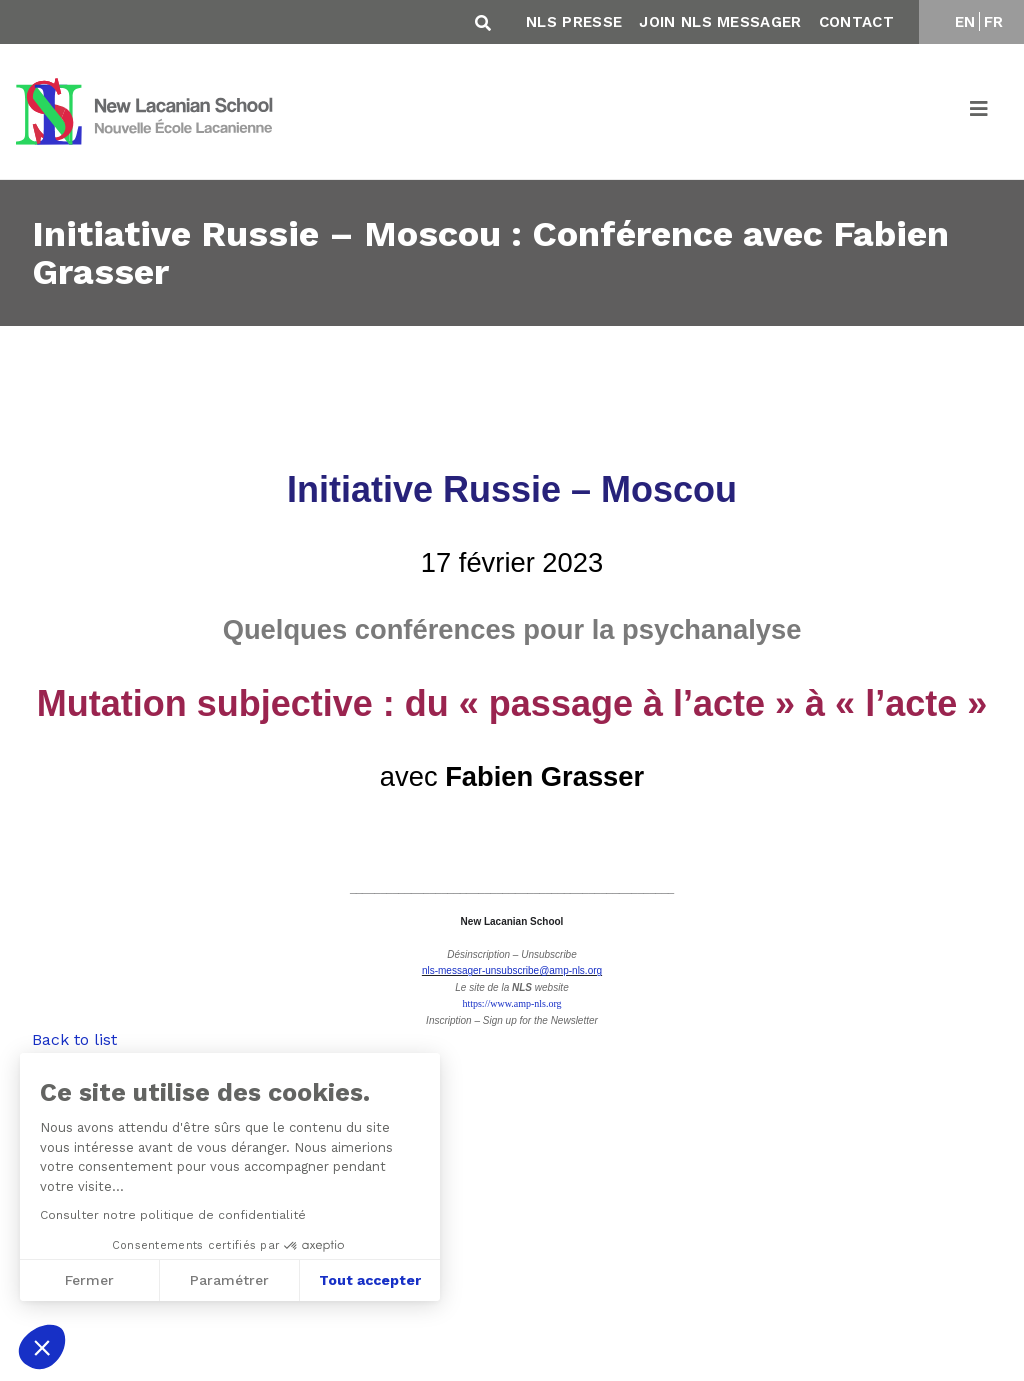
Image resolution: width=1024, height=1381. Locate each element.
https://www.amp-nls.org (511, 1003)
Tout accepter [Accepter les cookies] (368, 1280)
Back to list (74, 1039)
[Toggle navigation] (980, 112)
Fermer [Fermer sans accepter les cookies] (87, 1280)
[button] (42, 1347)
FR (994, 22)
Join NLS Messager (720, 22)
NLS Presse (574, 22)
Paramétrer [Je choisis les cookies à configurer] (227, 1280)
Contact (856, 22)
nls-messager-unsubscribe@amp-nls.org (512, 970)
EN (965, 22)
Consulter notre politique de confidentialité (171, 1215)
